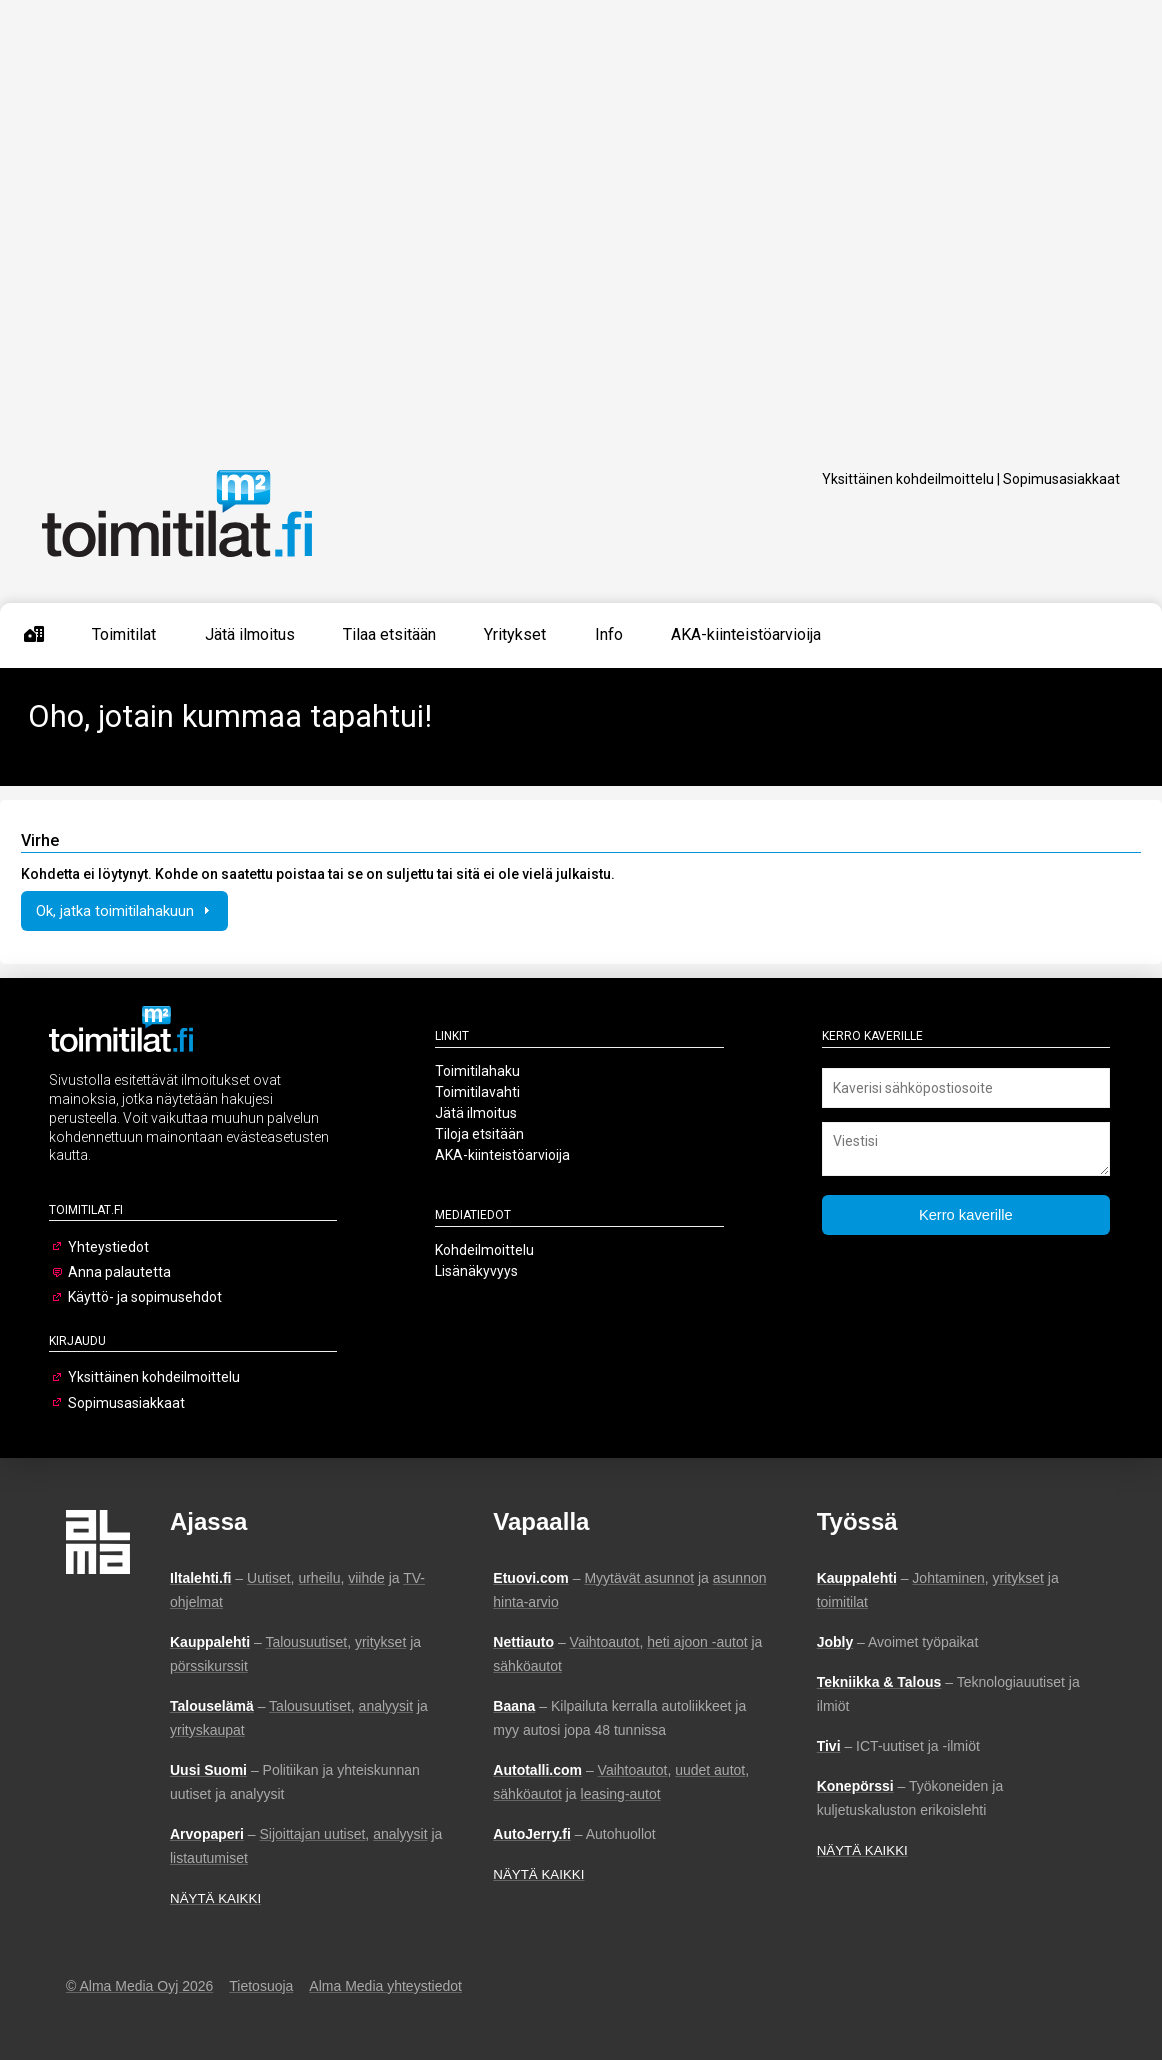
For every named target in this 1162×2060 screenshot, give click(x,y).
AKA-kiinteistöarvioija (746, 634)
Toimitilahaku (477, 1071)
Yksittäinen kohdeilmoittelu (908, 479)
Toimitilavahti (477, 1092)
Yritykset (515, 634)
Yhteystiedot (108, 1247)
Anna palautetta (119, 1272)
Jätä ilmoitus (250, 634)
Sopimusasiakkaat (1061, 479)
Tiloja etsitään (479, 1134)
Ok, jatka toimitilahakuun (125, 911)
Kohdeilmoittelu (484, 1250)
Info (609, 634)
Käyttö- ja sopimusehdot (145, 1297)
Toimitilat (124, 634)
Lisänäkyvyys (476, 1271)
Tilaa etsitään (389, 634)
